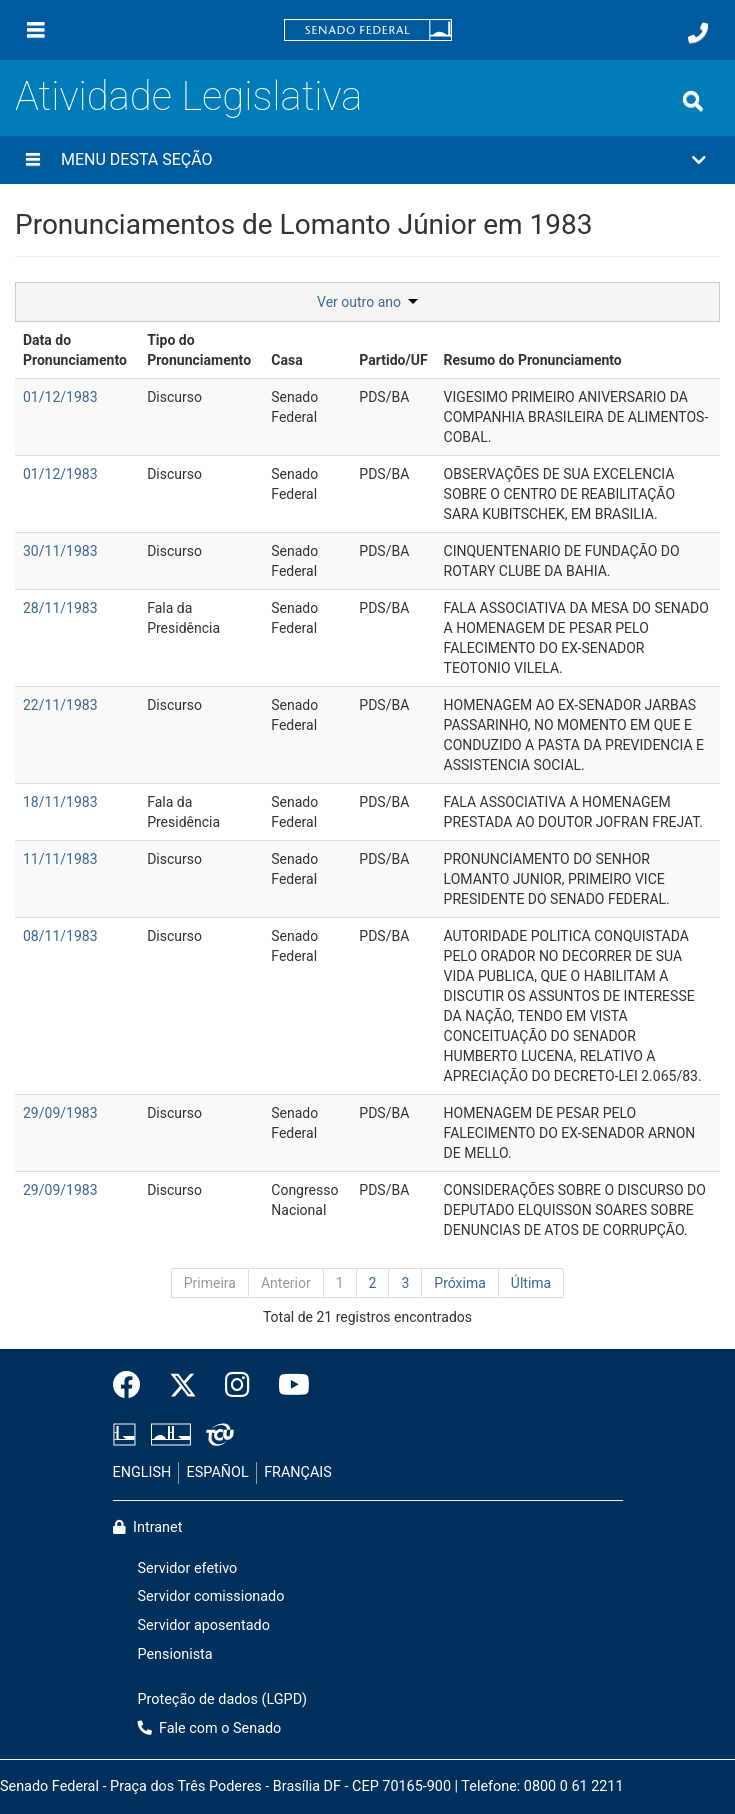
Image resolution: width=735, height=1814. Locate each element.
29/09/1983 (60, 1113)
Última (531, 1283)
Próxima (460, 1283)
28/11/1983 (60, 608)
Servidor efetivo (188, 1568)
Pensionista (175, 1654)
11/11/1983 (60, 859)
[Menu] (36, 30)
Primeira (210, 1283)
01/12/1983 (60, 397)
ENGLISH (142, 1472)
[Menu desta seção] (33, 160)
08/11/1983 (60, 936)
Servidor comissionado (211, 1596)
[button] (367, 160)
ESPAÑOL (218, 1472)
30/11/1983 (60, 551)
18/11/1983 (60, 802)
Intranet (148, 1527)
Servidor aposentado (204, 1625)
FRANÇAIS (298, 1472)
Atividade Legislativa (188, 96)
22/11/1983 (60, 705)
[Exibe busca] (693, 101)
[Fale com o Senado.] (698, 33)
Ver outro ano (367, 302)
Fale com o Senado (210, 1728)
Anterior (286, 1283)
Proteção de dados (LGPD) (223, 1699)
